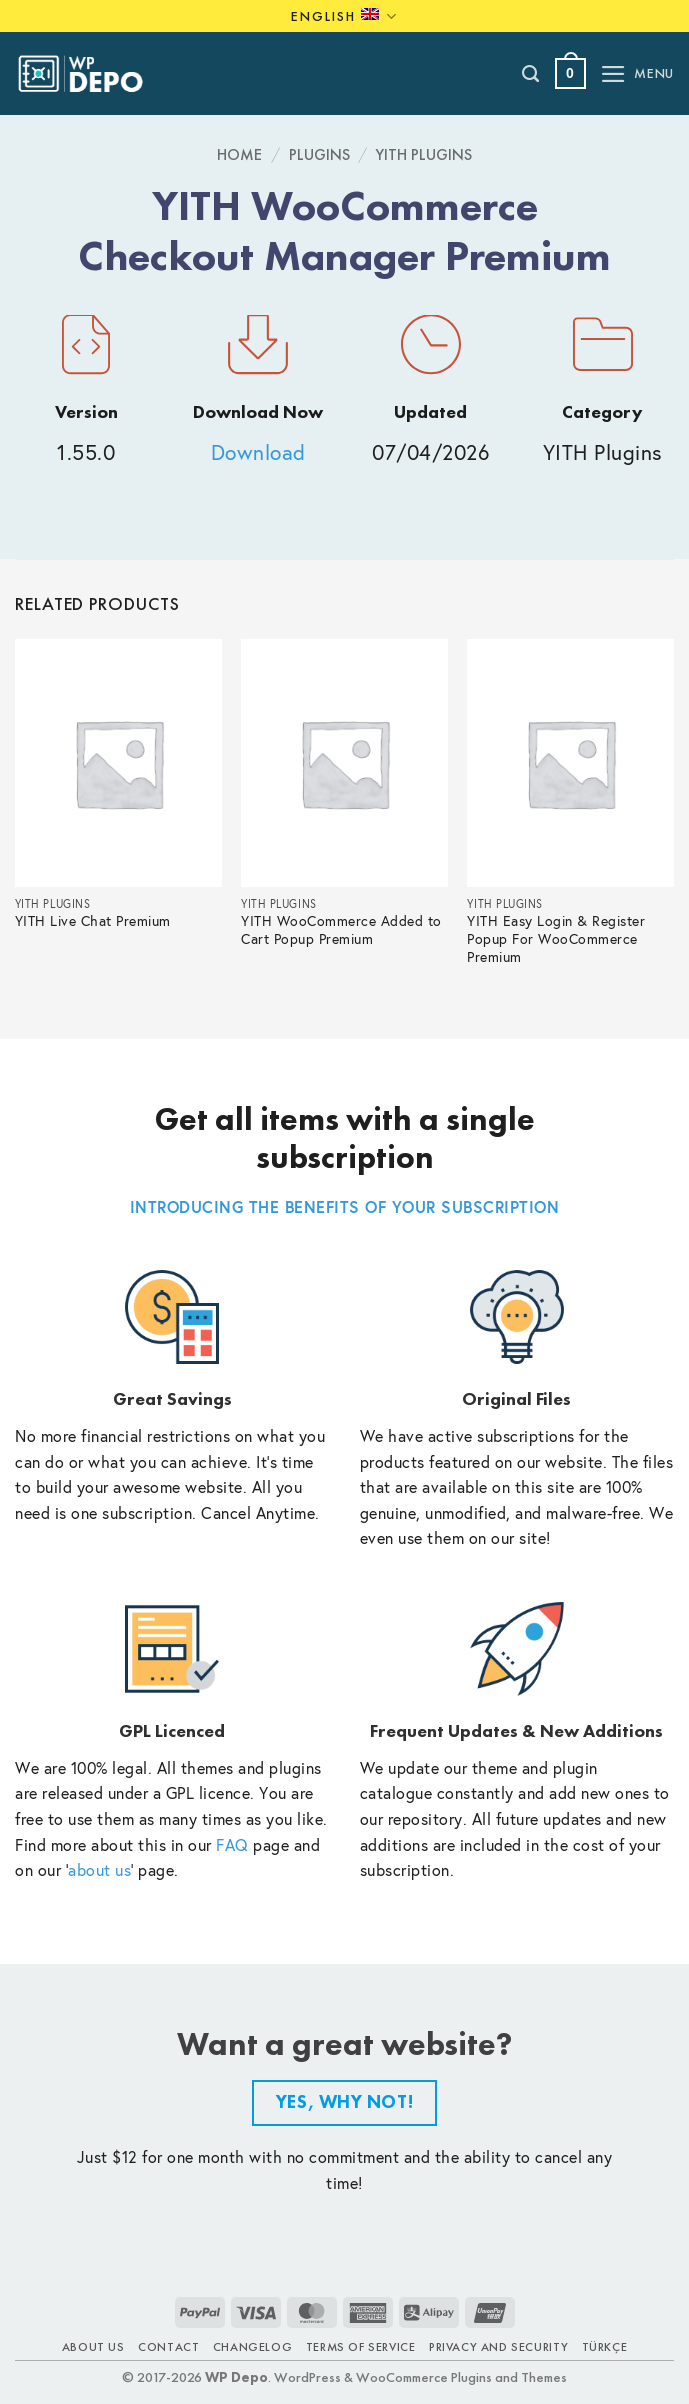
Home (239, 154)
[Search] (531, 74)
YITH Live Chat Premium (93, 921)
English (344, 16)
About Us (93, 2347)
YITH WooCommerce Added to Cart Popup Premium (341, 930)
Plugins (319, 154)
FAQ (232, 1844)
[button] (570, 73)
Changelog (253, 2347)
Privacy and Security (498, 2347)
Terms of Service (361, 2347)
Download (258, 452)
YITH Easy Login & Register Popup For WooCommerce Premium (556, 939)
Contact (168, 2347)
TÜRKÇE (605, 2347)
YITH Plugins (424, 154)
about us (99, 1869)
